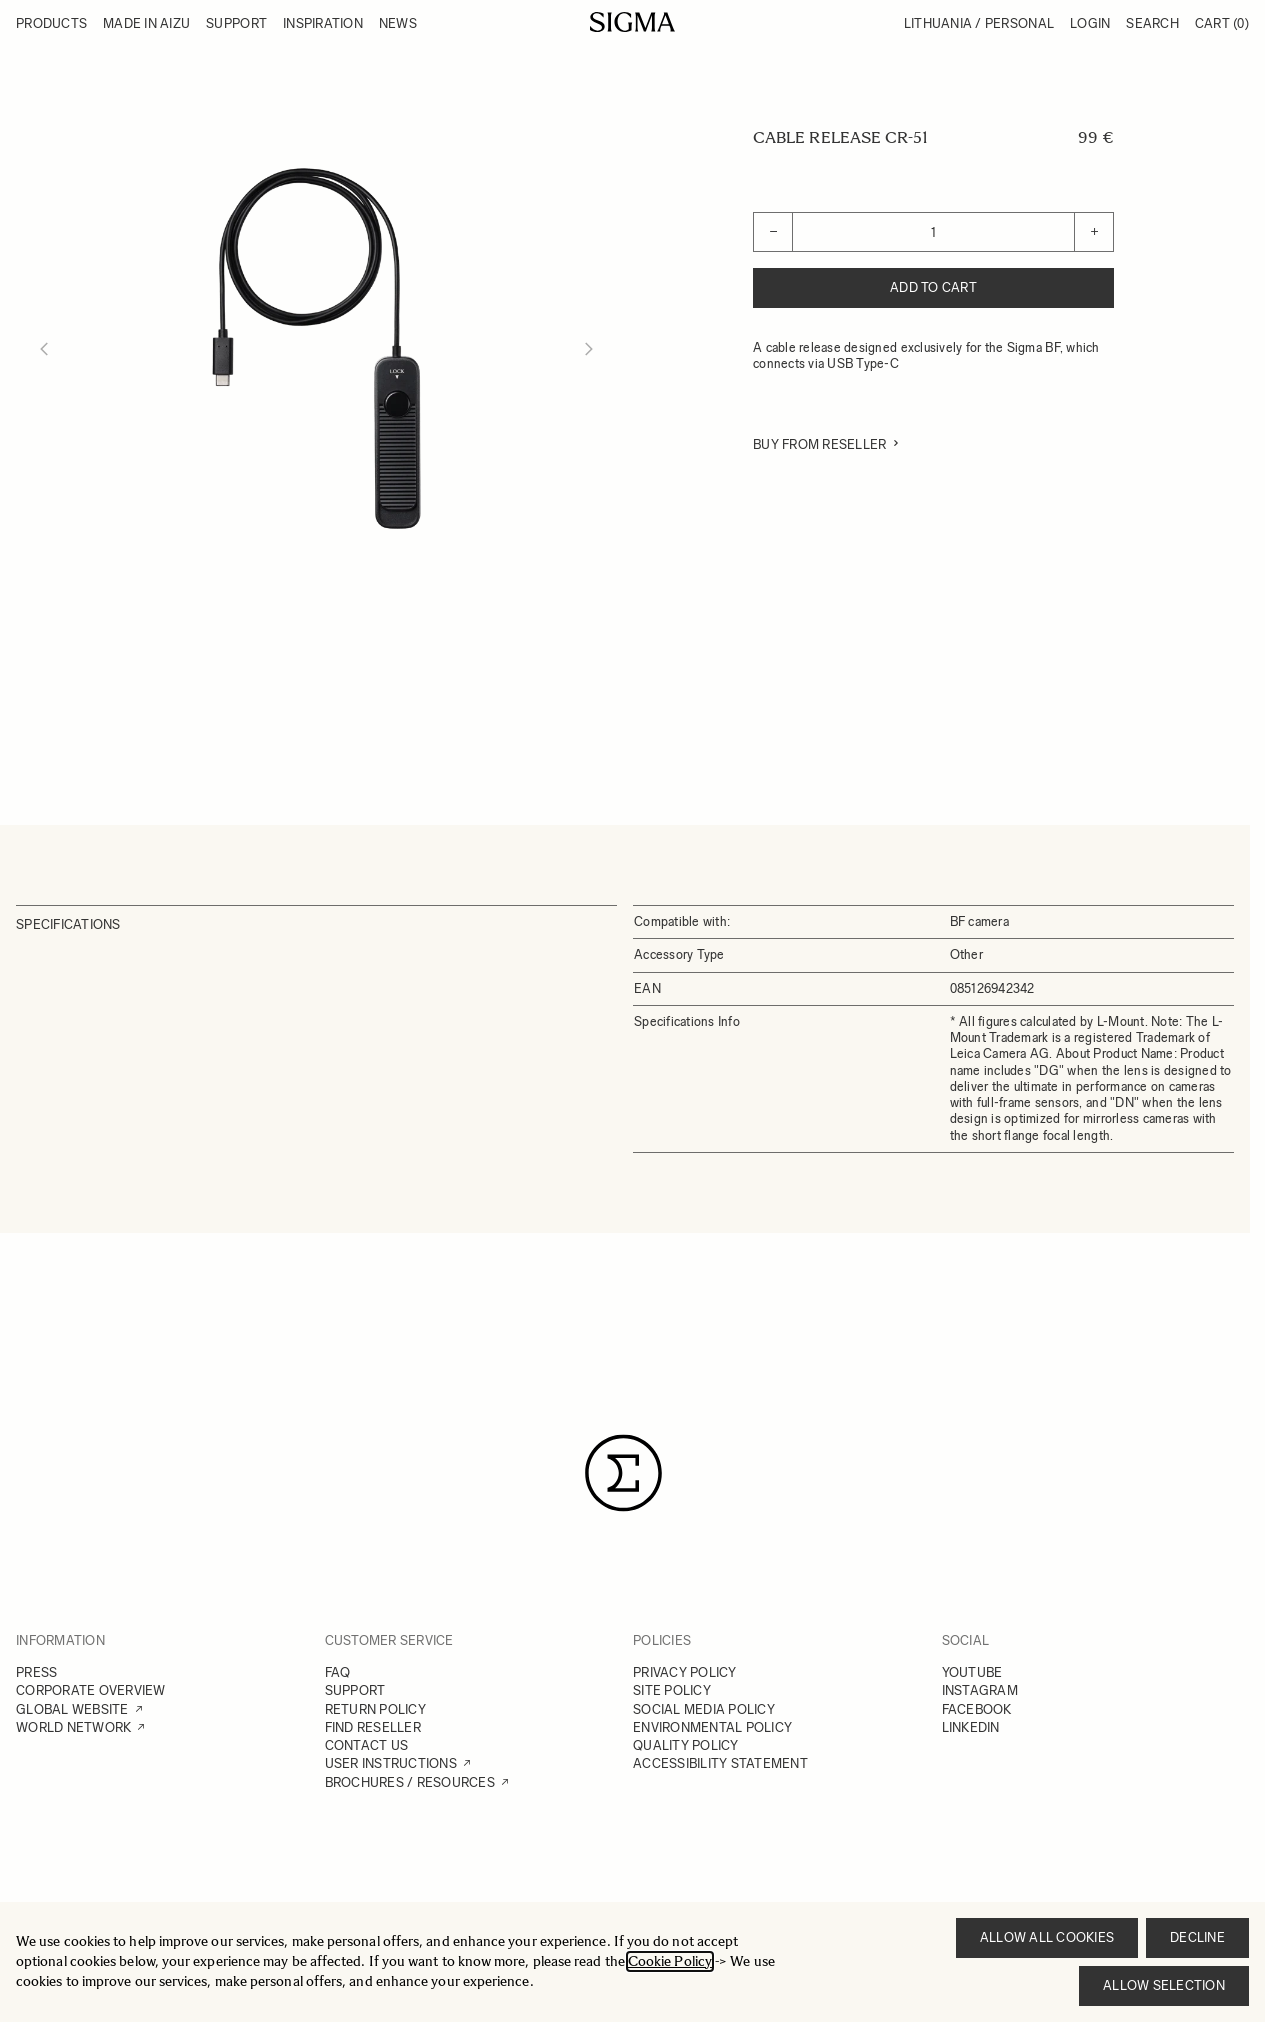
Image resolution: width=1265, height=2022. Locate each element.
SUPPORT (355, 1690)
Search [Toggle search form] (1152, 23)
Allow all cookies (1047, 1937)
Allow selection (1164, 1985)
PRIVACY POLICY (685, 1672)
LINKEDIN (971, 1727)
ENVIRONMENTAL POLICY (712, 1727)
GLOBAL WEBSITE (72, 1709)
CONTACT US (367, 1745)
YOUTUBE (972, 1672)
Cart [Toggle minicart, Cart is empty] (1222, 23)
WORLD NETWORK (73, 1727)
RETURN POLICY (375, 1709)
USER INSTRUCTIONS (391, 1763)
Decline (1197, 1937)
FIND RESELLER (373, 1727)
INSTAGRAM (980, 1690)
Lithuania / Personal (979, 23)
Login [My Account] (1090, 23)
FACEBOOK (977, 1709)
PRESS (36, 1672)
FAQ (338, 1672)
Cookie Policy (670, 1961)
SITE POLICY (672, 1690)
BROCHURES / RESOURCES (410, 1782)
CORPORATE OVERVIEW (91, 1690)
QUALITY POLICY (686, 1745)
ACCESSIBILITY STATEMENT (720, 1763)
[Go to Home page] (632, 22)
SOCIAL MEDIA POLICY (704, 1709)
